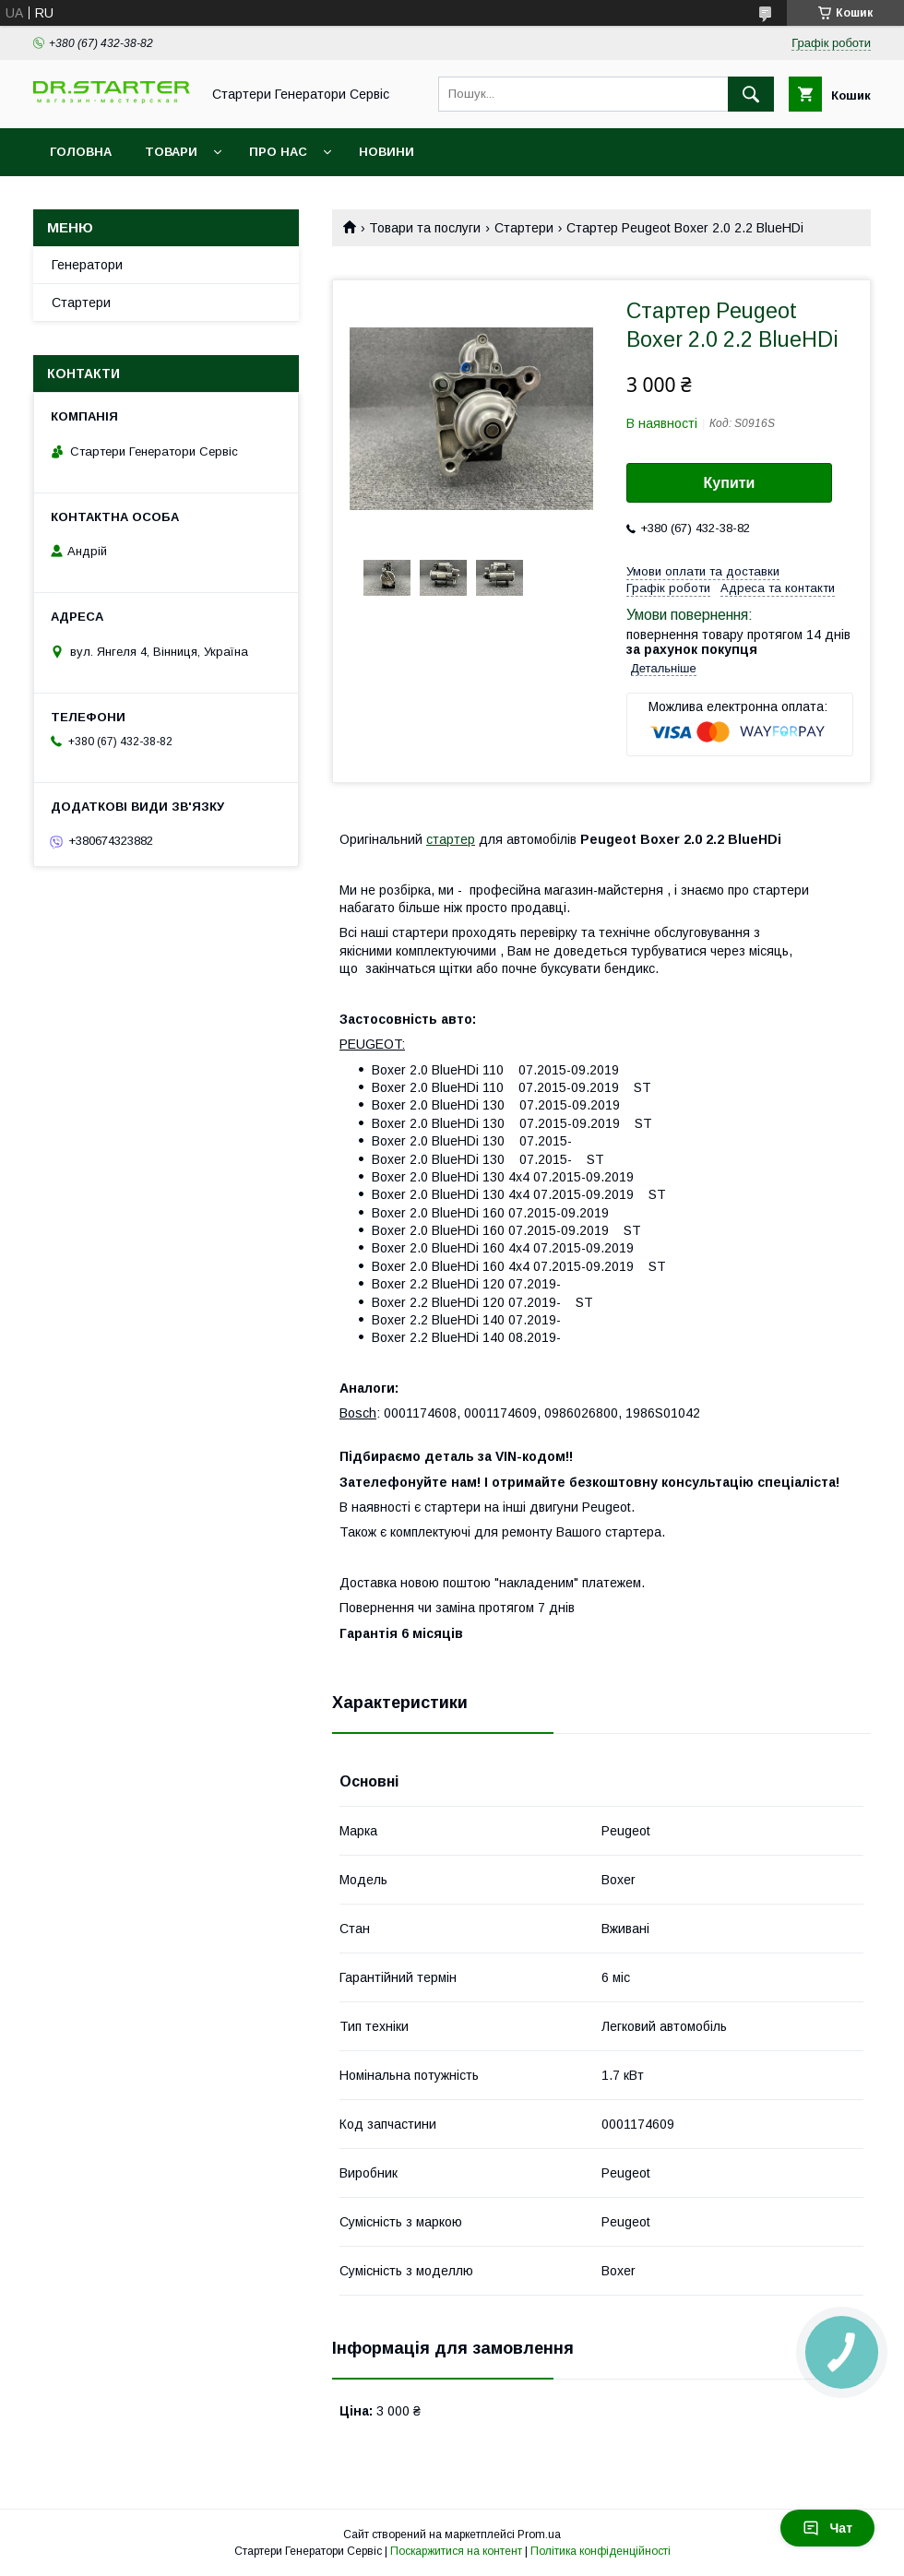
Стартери (523, 227)
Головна (81, 152)
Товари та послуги (425, 227)
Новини (386, 152)
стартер (450, 839)
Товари (171, 152)
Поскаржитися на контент (456, 2551)
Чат (827, 2528)
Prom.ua (539, 2534)
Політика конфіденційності (600, 2551)
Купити (729, 483)
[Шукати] (751, 94)
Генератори (87, 264)
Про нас (278, 152)
